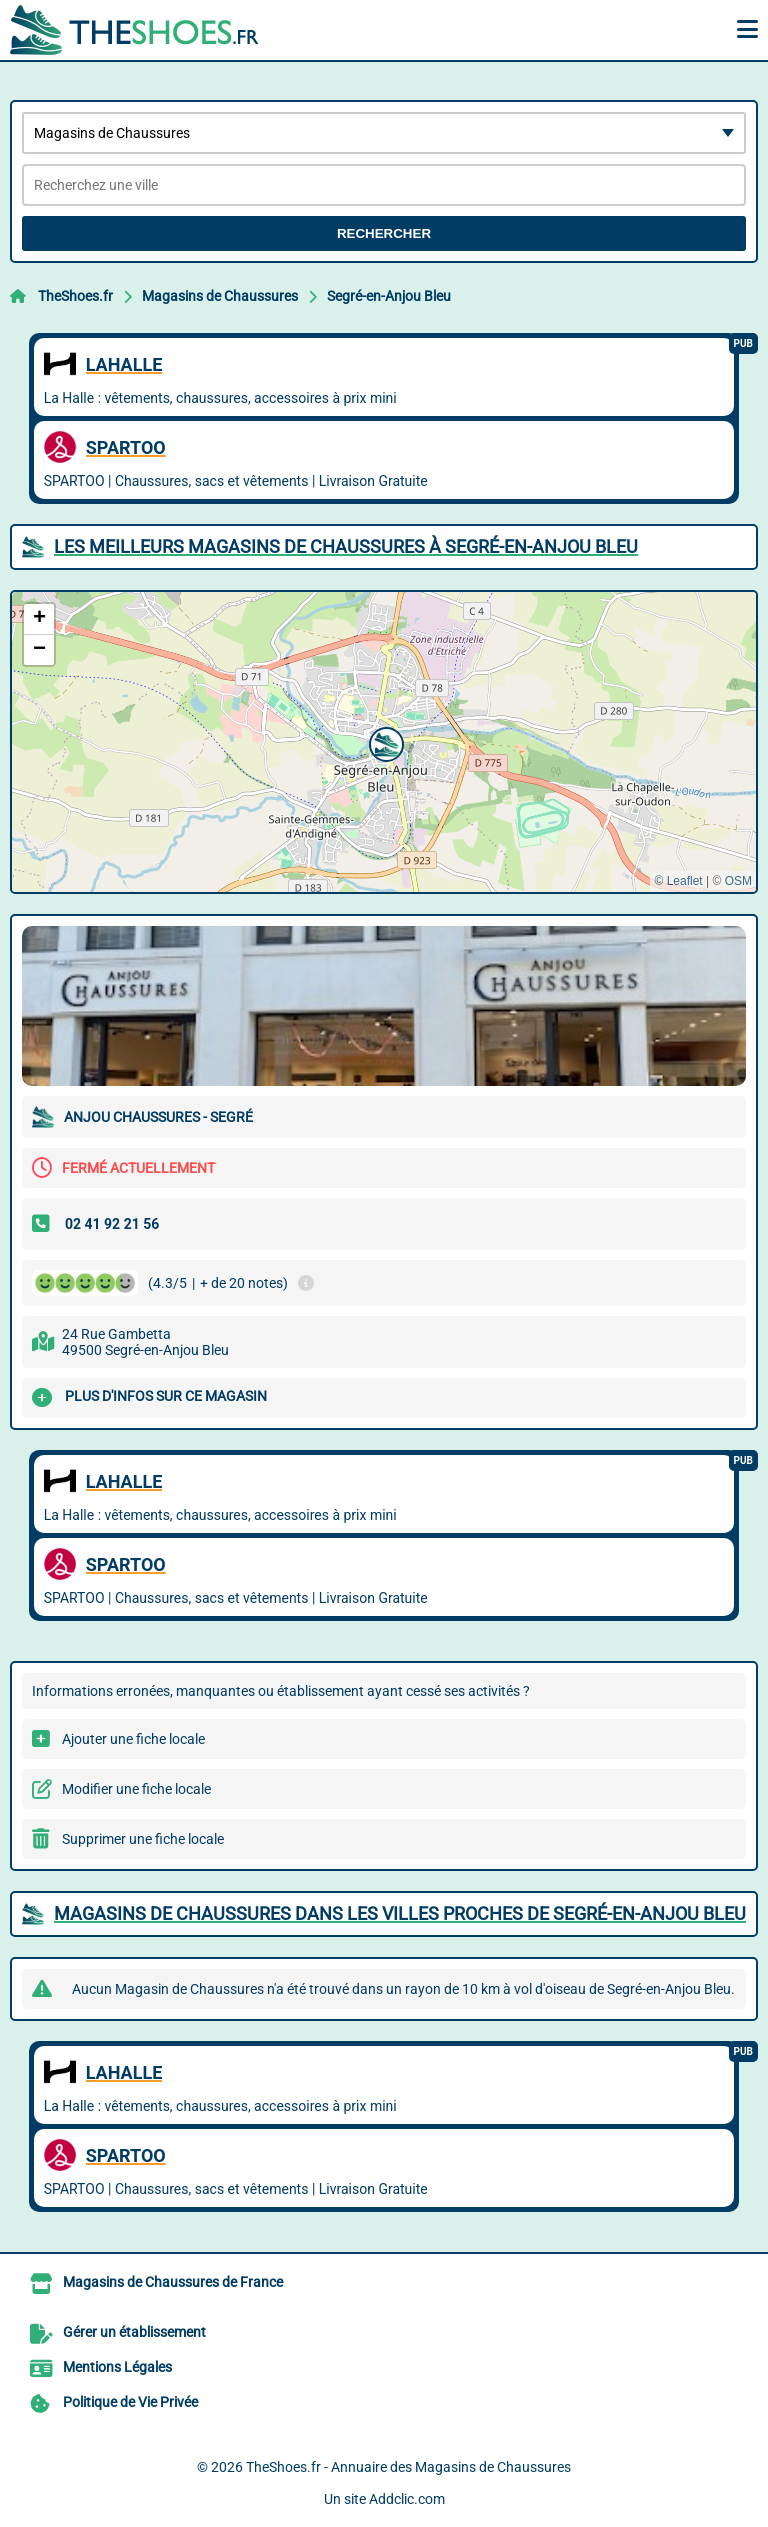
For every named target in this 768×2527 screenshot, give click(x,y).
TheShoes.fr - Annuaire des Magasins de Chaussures (408, 2467)
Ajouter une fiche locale (133, 1739)
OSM (738, 881)
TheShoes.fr (75, 296)
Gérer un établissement (134, 2332)
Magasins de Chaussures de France (173, 2282)
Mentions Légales (117, 2367)
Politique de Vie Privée (130, 2402)
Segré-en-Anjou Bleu (389, 296)
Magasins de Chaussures (220, 296)
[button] (384, 742)
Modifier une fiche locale (136, 1789)
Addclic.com (407, 2499)
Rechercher (384, 233)
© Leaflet (678, 881)
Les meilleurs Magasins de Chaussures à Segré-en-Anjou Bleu (346, 546)
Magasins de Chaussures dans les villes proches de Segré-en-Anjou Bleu (400, 1913)
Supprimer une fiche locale (143, 1839)
